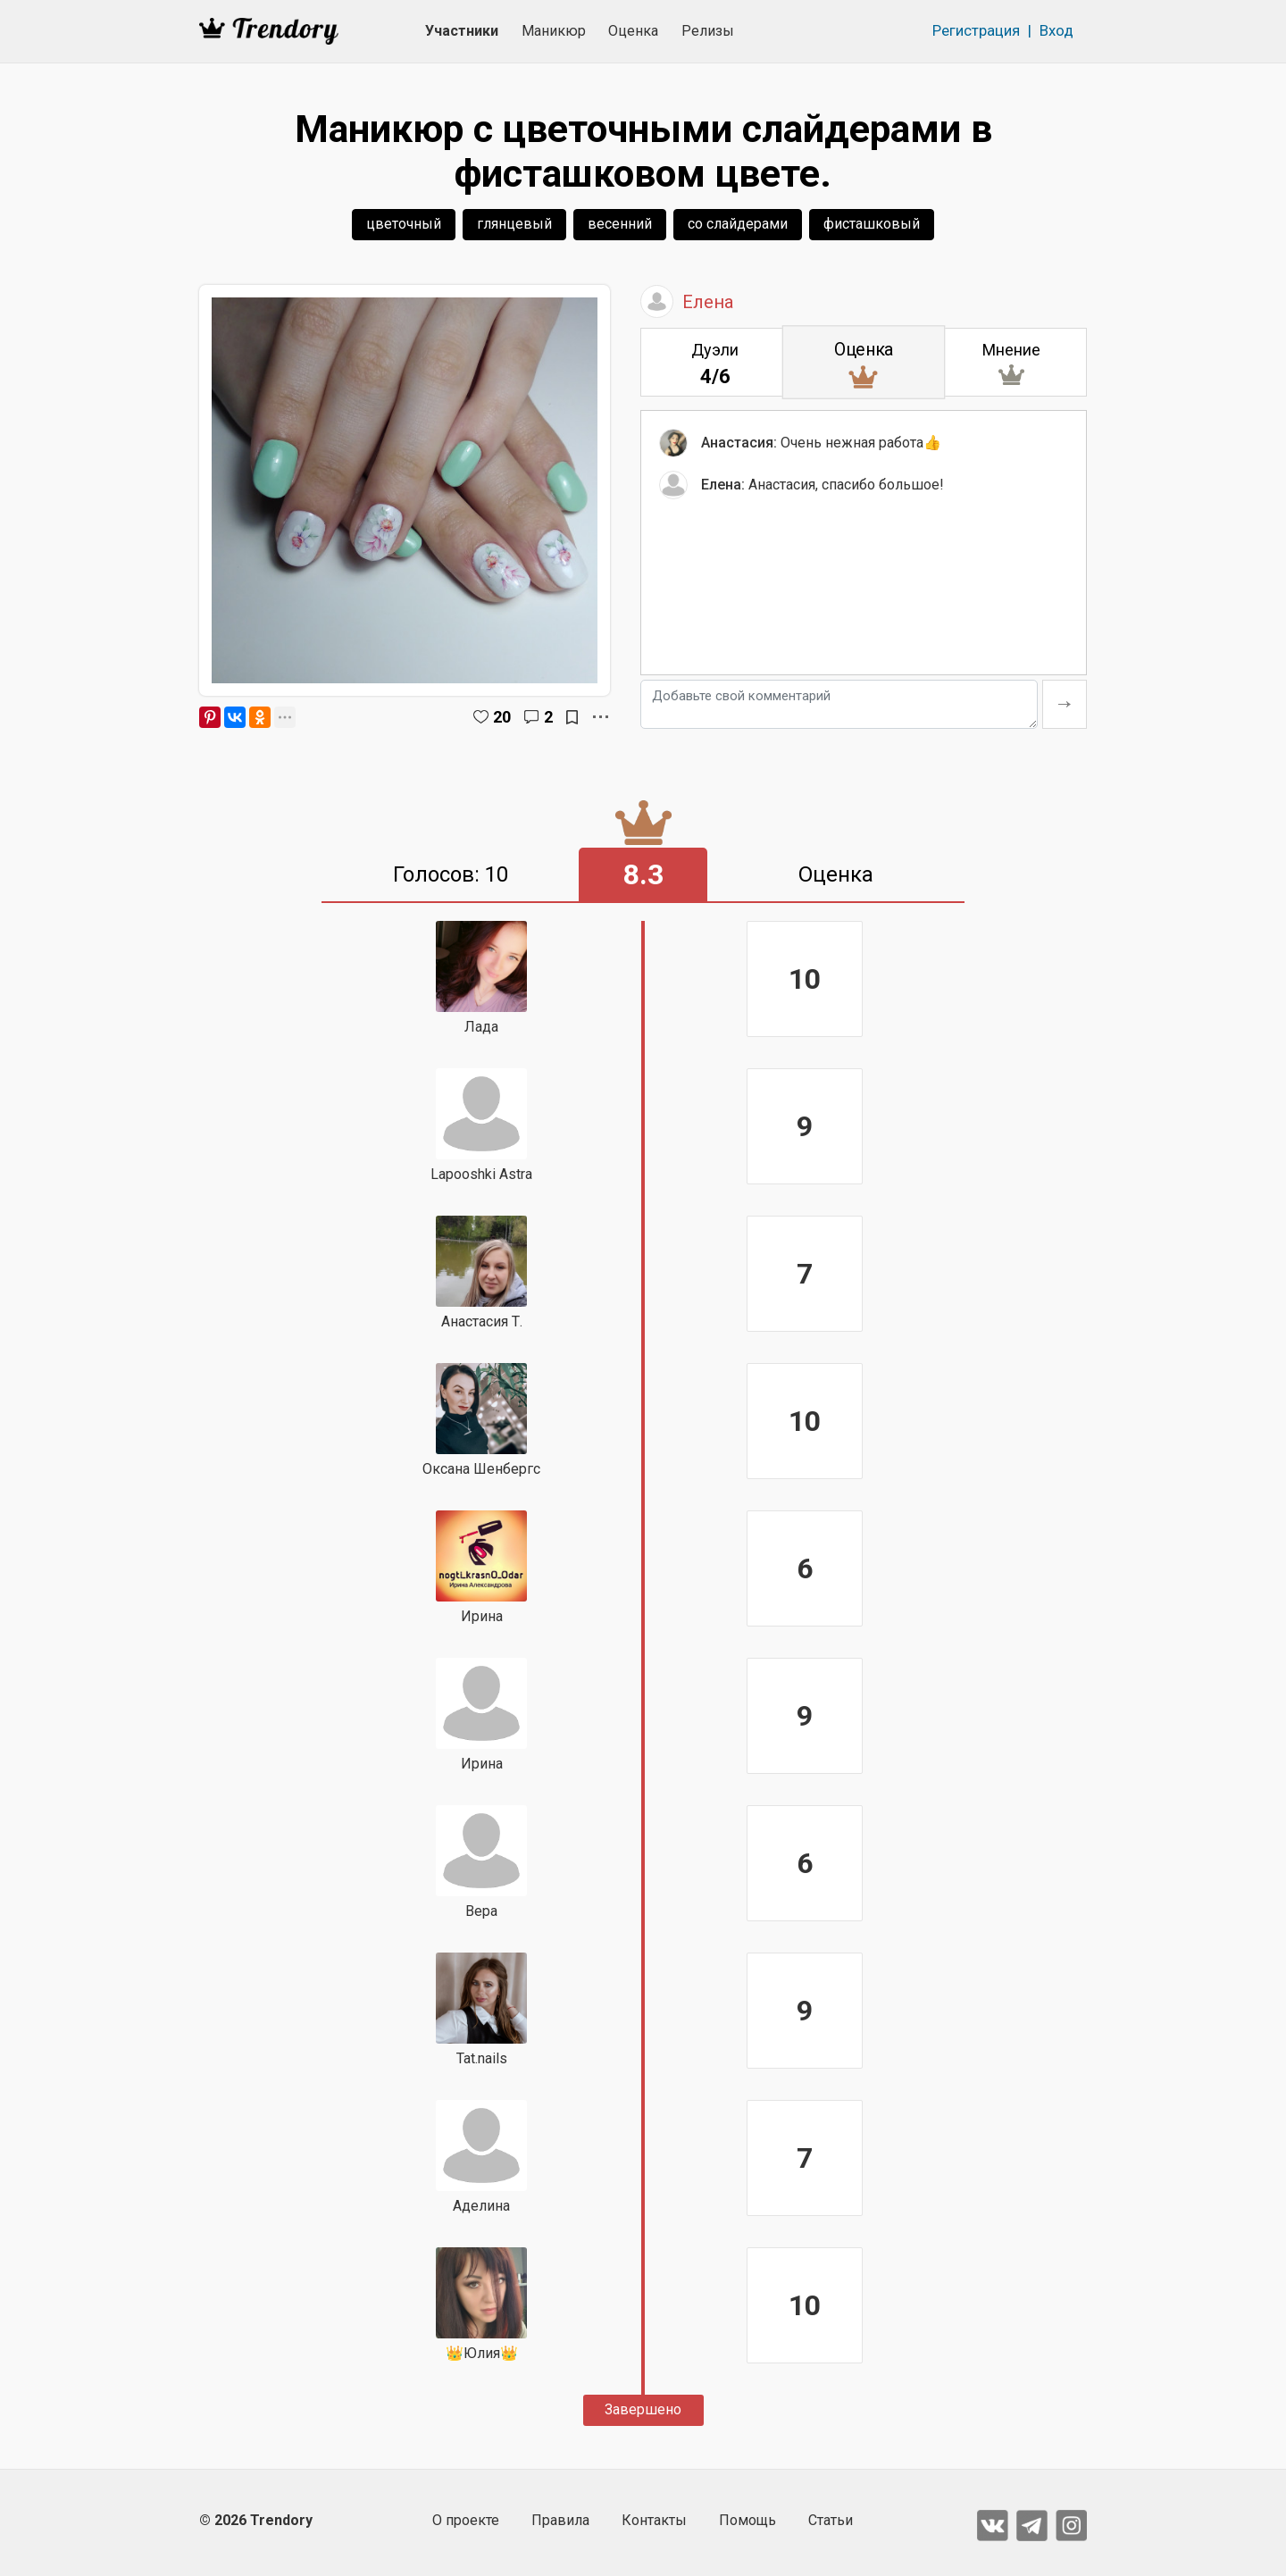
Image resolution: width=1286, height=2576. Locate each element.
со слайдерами (738, 223)
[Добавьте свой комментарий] (839, 704)
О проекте (465, 2520)
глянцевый (514, 223)
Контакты (654, 2520)
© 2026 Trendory (256, 2520)
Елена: (723, 487)
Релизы (707, 30)
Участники (461, 30)
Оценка (633, 30)
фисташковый (871, 223)
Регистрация (976, 30)
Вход (1056, 30)
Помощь (747, 2520)
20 (502, 716)
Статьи (830, 2520)
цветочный (403, 223)
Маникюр (554, 30)
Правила (560, 2520)
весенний (620, 223)
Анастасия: (739, 445)
